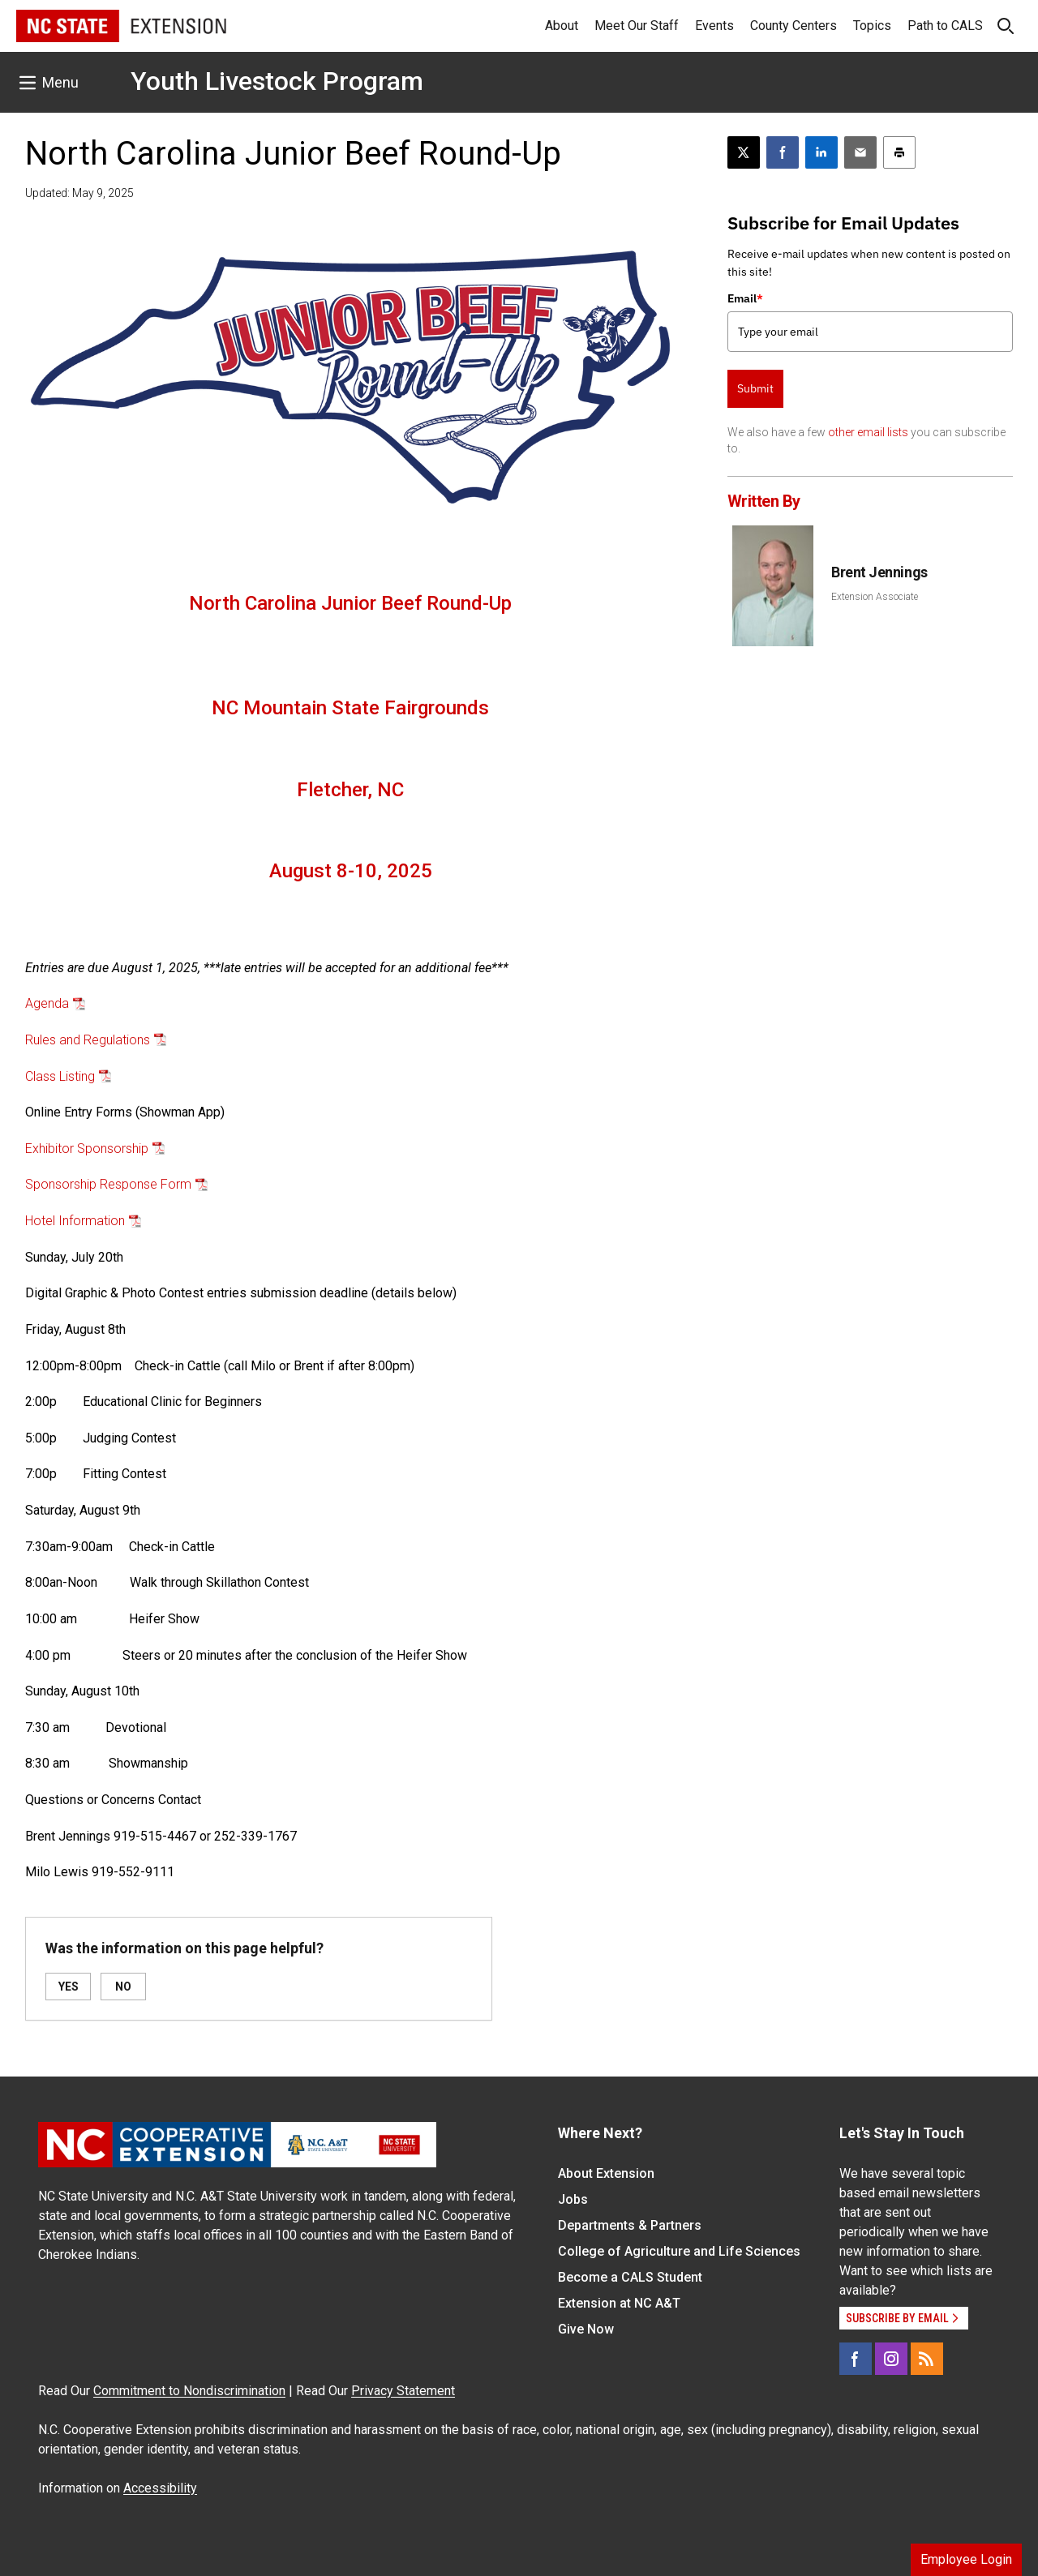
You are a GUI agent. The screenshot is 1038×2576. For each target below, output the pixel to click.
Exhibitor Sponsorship (86, 1148)
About (561, 25)
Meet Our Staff (636, 25)
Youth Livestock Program (277, 81)
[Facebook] (855, 2358)
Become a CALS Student (630, 2277)
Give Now (586, 2329)
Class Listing (60, 1076)
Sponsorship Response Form (108, 1184)
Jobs (573, 2199)
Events (714, 25)
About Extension (606, 2173)
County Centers (793, 25)
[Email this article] (860, 152)
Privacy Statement (403, 2390)
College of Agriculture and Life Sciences (679, 2251)
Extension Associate (874, 596)
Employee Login (966, 2559)
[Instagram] (891, 2358)
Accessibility (160, 2488)
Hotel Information (75, 1220)
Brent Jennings (879, 572)
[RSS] (927, 2358)
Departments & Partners (629, 2225)
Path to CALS (945, 25)
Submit (755, 388)
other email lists (868, 432)
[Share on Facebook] (782, 152)
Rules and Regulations (87, 1040)
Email (745, 298)
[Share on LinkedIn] (821, 152)
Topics (872, 25)
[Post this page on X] (743, 152)
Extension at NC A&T (619, 2303)
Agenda (47, 1003)
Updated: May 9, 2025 (79, 192)
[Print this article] (899, 152)
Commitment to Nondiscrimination (189, 2390)
